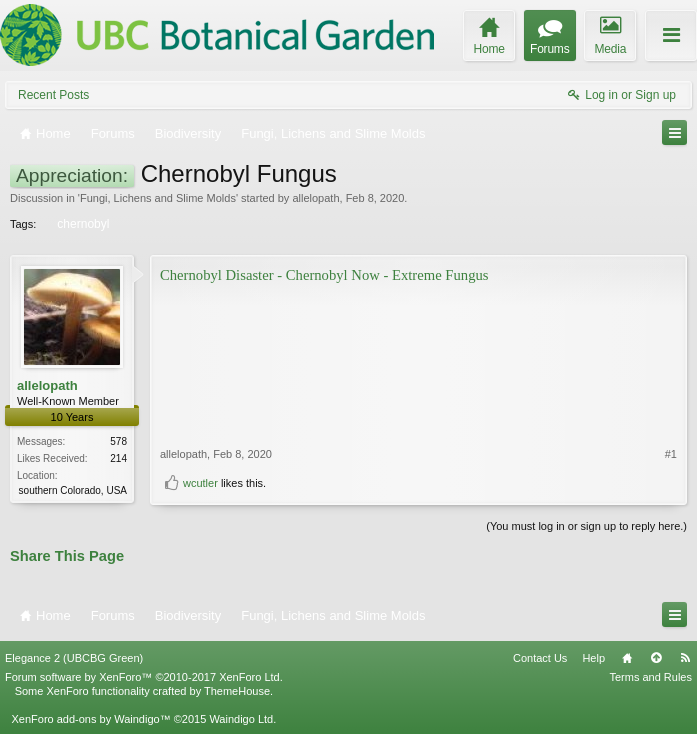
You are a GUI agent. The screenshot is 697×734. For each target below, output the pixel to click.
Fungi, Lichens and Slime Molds (158, 198)
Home (627, 658)
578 (118, 441)
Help (593, 658)
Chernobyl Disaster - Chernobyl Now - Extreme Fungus (324, 275)
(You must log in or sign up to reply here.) (586, 526)
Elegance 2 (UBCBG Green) (74, 658)
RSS (685, 658)
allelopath (315, 198)
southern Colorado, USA (73, 490)
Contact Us (540, 658)
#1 (671, 454)
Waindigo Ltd (241, 719)
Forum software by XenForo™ (144, 677)
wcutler (200, 483)
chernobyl (81, 224)
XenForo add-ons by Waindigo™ (90, 719)
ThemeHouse (237, 691)
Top (656, 658)
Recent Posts (53, 95)
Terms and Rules (650, 677)
